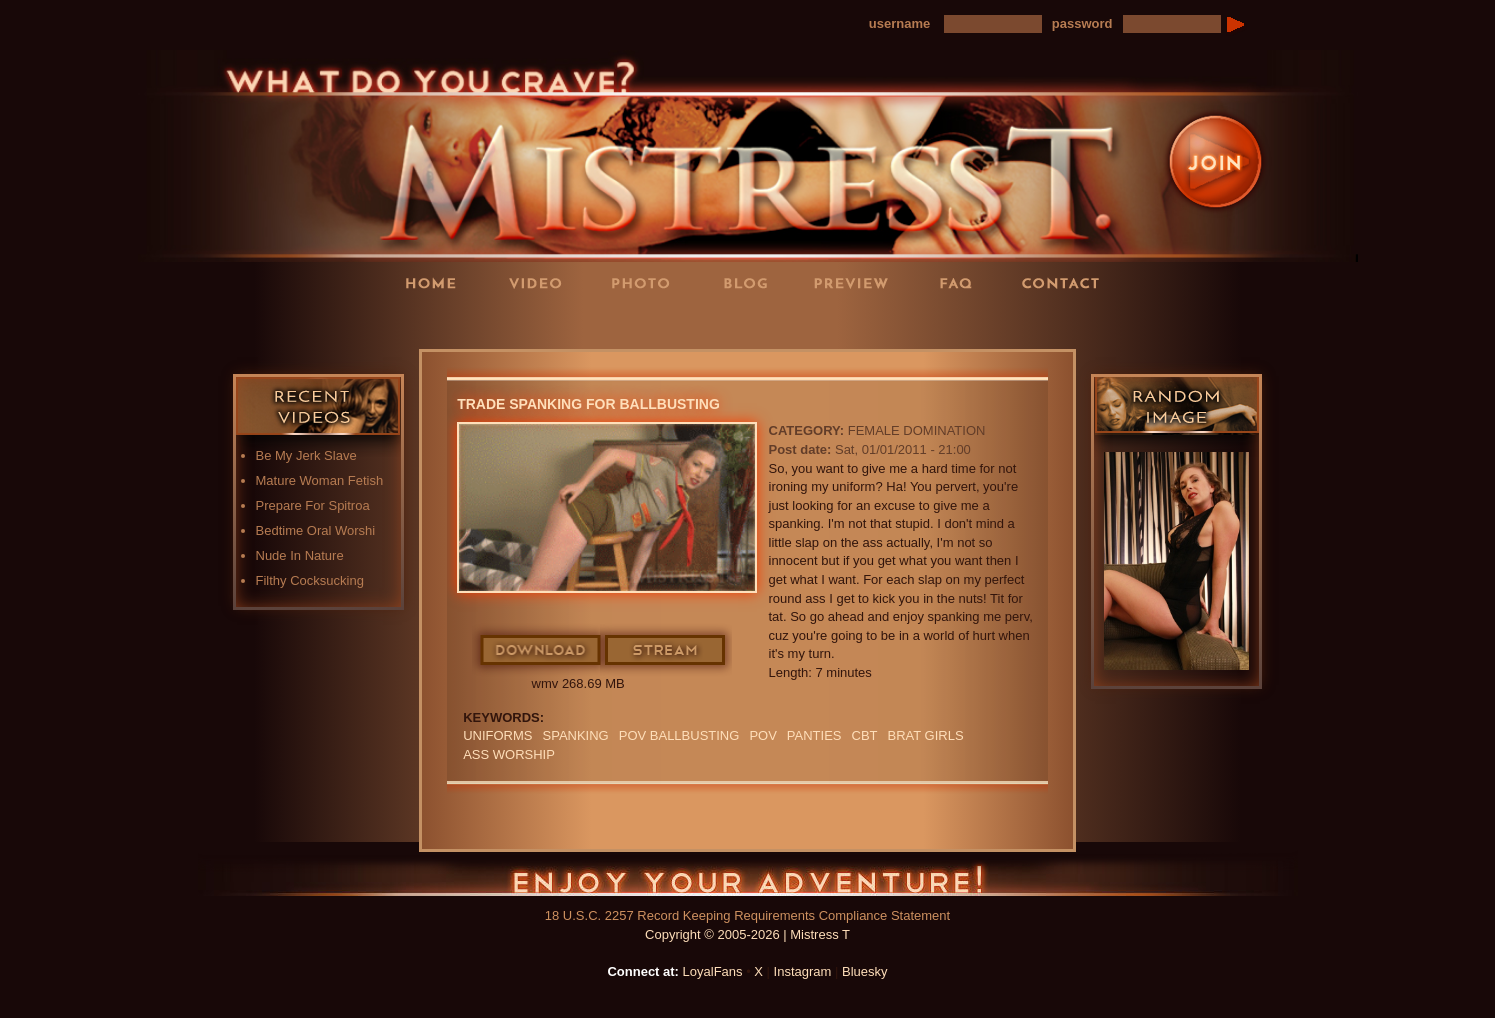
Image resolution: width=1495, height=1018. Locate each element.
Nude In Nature (300, 555)
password (1082, 23)
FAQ (962, 282)
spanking (576, 735)
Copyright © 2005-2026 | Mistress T (747, 934)
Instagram (803, 971)
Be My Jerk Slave (306, 455)
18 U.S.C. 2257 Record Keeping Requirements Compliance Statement (747, 915)
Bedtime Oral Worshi (316, 530)
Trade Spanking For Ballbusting (588, 404)
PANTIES (814, 735)
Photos (647, 282)
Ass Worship (509, 754)
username (899, 23)
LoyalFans (543, 323)
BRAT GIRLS (926, 735)
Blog (752, 282)
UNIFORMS (497, 735)
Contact (1067, 282)
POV (762, 735)
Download (541, 651)
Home (437, 282)
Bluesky (865, 971)
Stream (666, 651)
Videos (542, 282)
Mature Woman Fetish (320, 480)
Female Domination (917, 430)
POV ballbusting (679, 735)
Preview (857, 282)
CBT (865, 735)
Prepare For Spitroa (313, 505)
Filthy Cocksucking (310, 580)
